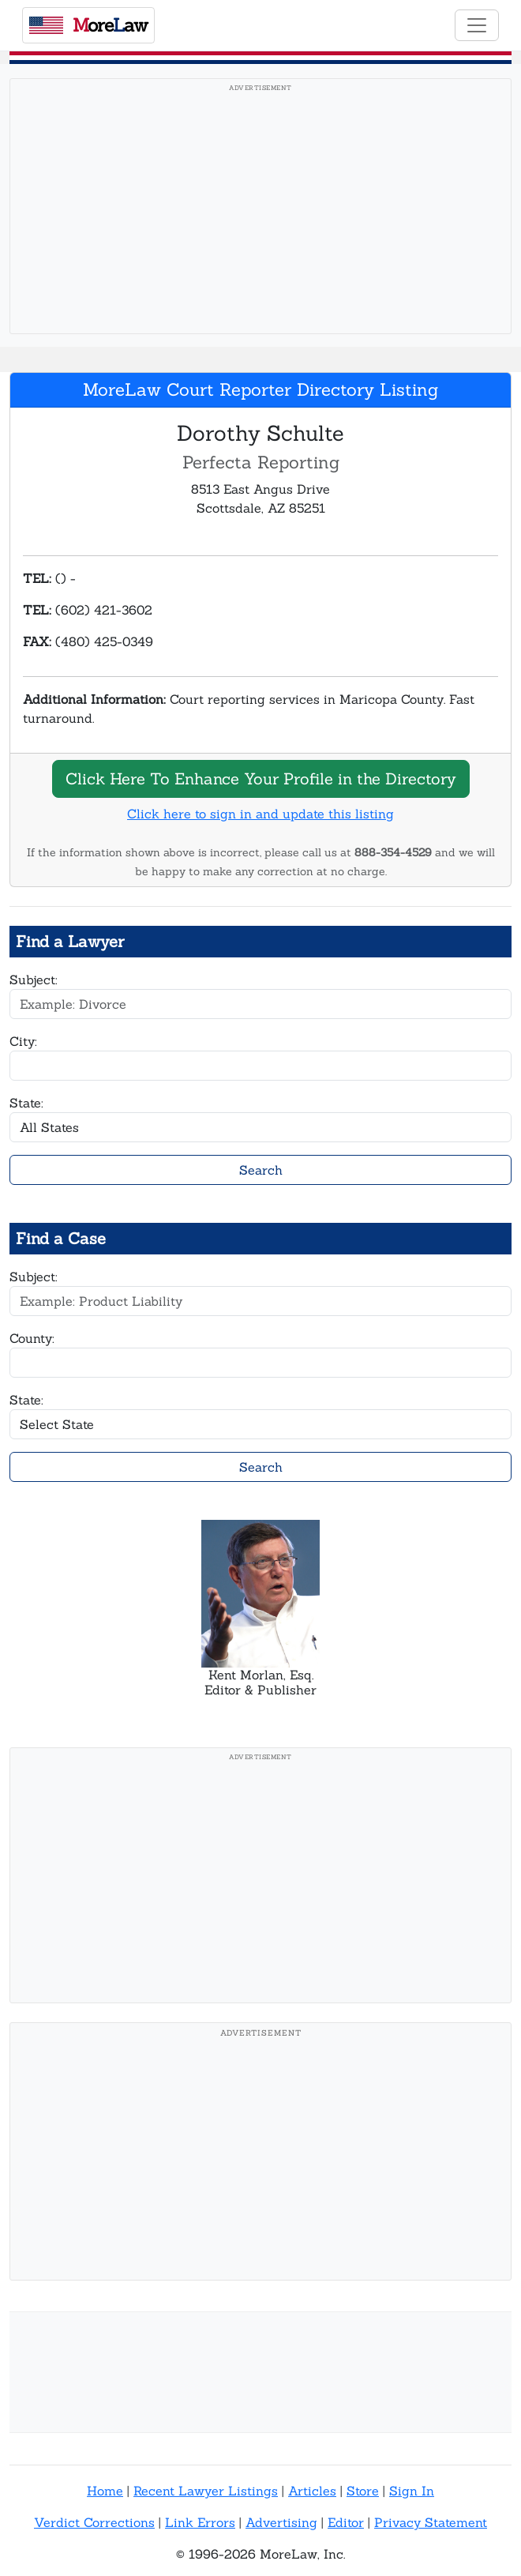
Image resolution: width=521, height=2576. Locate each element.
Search (261, 1170)
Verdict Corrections (94, 2522)
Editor (346, 2522)
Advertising (281, 2522)
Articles (312, 2491)
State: (26, 1103)
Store (363, 2491)
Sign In (411, 2491)
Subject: (33, 979)
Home (105, 2491)
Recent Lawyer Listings (205, 2491)
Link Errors (200, 2522)
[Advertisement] (260, 211)
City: (23, 1041)
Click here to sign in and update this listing (260, 814)
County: (31, 1338)
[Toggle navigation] (477, 25)
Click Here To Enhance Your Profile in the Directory (261, 778)
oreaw (88, 24)
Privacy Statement (430, 2522)
